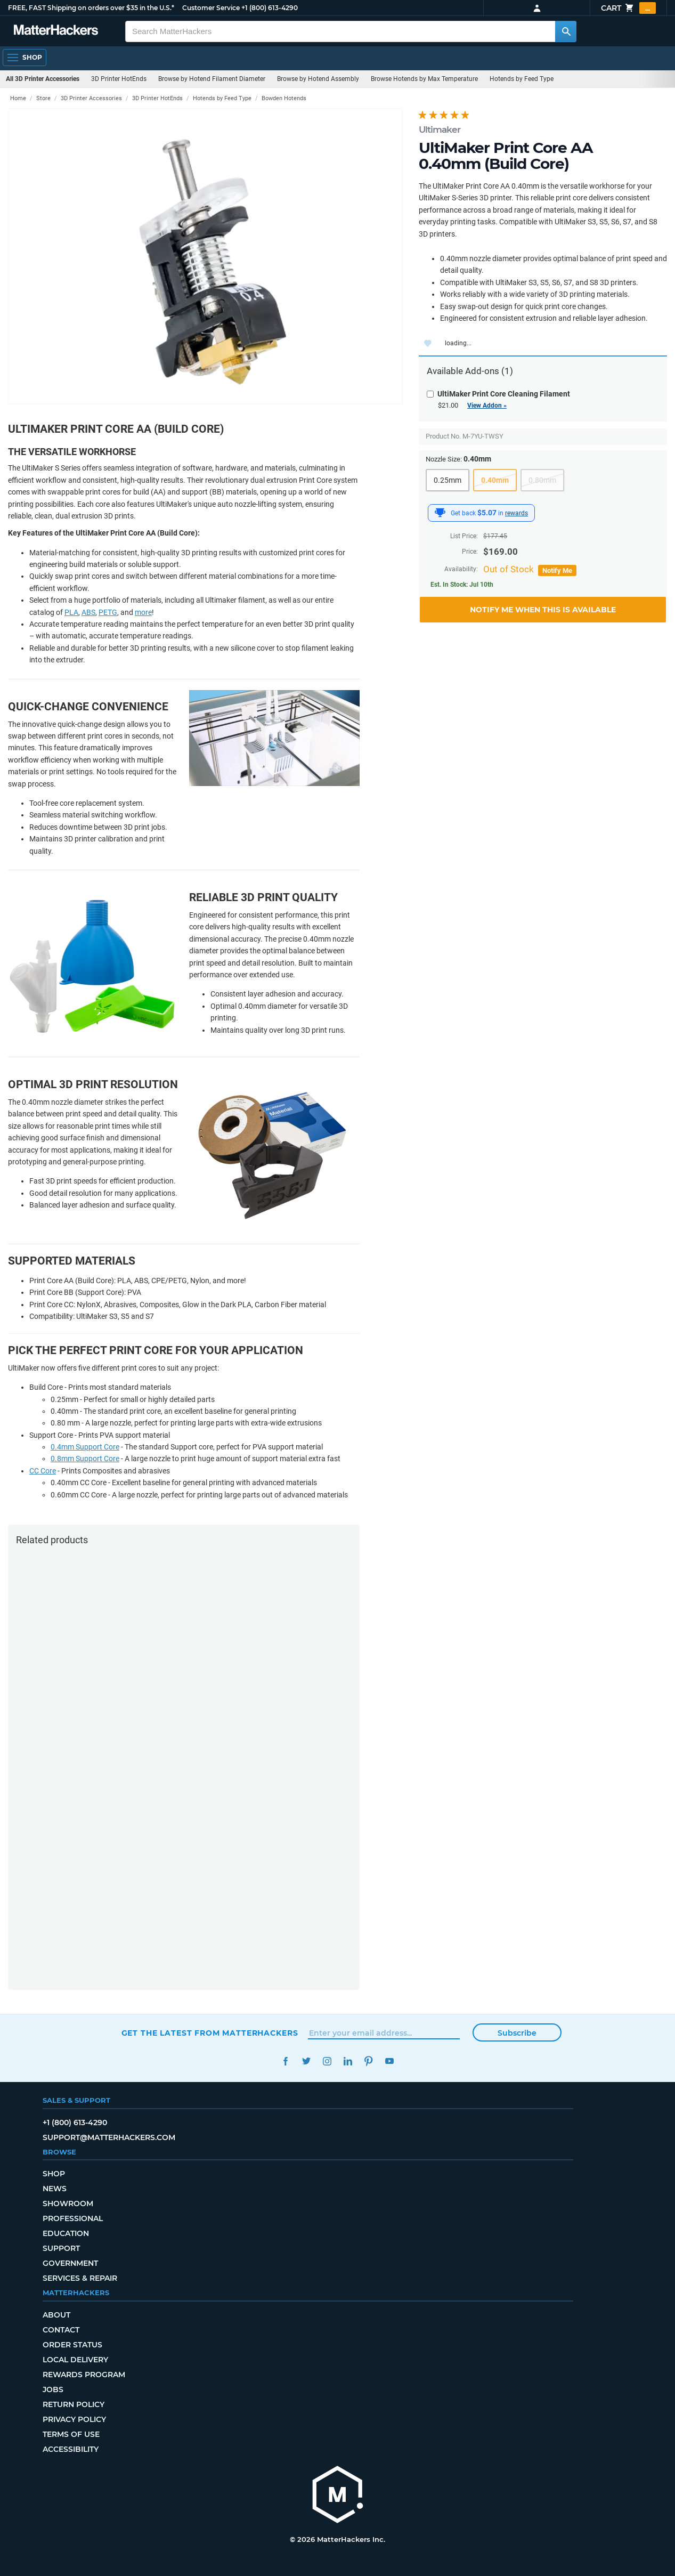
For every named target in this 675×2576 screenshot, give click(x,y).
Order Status (72, 2345)
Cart (628, 8)
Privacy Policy (74, 2419)
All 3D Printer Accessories (42, 79)
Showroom (68, 2203)
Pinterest (369, 2061)
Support (61, 2248)
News (55, 2188)
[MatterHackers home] (56, 31)
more (143, 612)
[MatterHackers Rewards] (440, 512)
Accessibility (71, 2449)
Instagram (327, 2061)
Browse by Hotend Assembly (318, 79)
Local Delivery (75, 2359)
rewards (516, 513)
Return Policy (73, 2404)
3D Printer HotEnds (119, 79)
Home (18, 98)
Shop (54, 2173)
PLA (71, 612)
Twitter (306, 2061)
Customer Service (211, 8)
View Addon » (487, 405)
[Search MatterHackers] (565, 31)
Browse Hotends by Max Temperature (424, 79)
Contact (61, 2330)
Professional (73, 2218)
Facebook (285, 2061)
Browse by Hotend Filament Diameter (211, 79)
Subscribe (517, 2033)
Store (43, 98)
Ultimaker (439, 129)
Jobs (53, 2389)
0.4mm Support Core (85, 1447)
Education (66, 2233)
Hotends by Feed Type (522, 79)
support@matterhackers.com (109, 2137)
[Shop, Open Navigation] (24, 57)
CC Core (42, 1471)
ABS (88, 612)
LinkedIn (348, 2061)
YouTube (389, 2061)
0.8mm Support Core (85, 1458)
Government (70, 2263)
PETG (108, 612)
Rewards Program (84, 2374)
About (56, 2315)
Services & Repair (80, 2278)
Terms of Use (71, 2434)
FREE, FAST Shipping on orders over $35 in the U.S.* (91, 8)
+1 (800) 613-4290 (269, 8)
